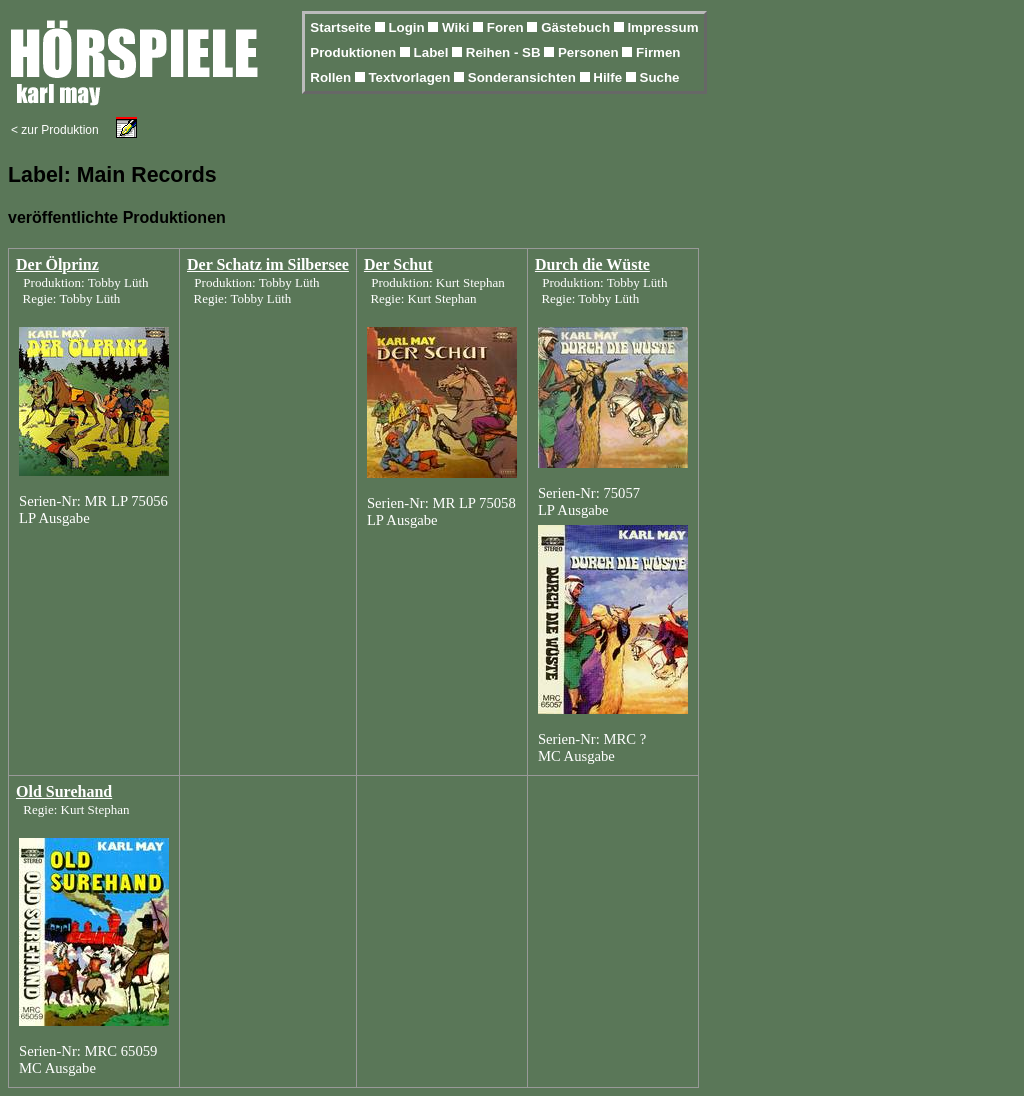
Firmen (658, 52)
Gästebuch (577, 27)
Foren (507, 27)
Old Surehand (64, 791)
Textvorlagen (411, 77)
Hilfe (609, 77)
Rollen (332, 77)
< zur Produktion (55, 130)
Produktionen (355, 52)
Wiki (457, 27)
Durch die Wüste (592, 264)
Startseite (342, 27)
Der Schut (398, 264)
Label (433, 52)
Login (408, 27)
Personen (590, 52)
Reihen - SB (505, 52)
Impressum (662, 27)
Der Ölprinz (57, 264)
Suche (660, 77)
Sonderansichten (524, 77)
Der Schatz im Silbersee (268, 264)
